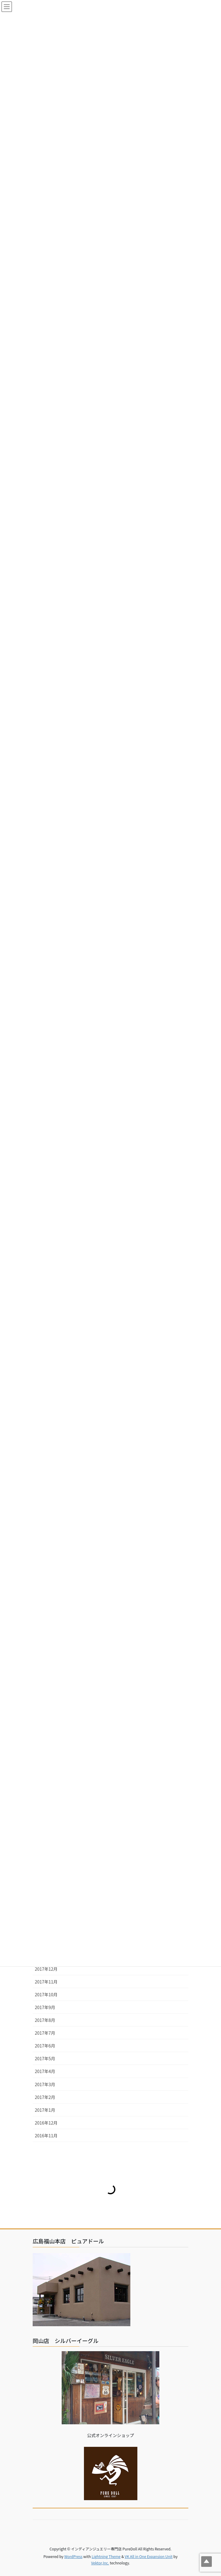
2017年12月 (46, 1969)
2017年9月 (45, 2007)
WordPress (73, 2556)
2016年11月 (46, 2135)
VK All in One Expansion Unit (149, 2556)
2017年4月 (45, 2071)
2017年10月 (46, 1994)
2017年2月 (45, 2097)
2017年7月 (45, 2033)
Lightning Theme (106, 2556)
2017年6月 (45, 2046)
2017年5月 (45, 2058)
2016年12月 (46, 2123)
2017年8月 (45, 2020)
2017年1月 (45, 2110)
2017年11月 (46, 1982)
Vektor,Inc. (100, 2562)
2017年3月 (45, 2084)
